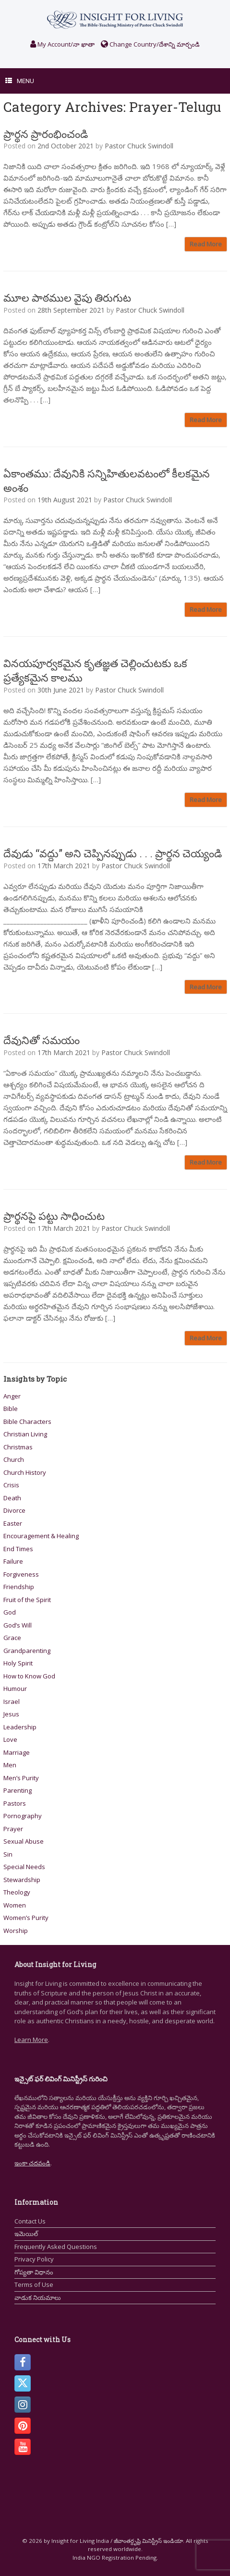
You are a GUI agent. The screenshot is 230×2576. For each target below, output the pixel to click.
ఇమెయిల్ (26, 2233)
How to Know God (29, 1676)
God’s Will (17, 1625)
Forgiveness (21, 1574)
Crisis (11, 1485)
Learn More (31, 2039)
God (9, 1612)
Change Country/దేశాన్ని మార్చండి (150, 44)
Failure (13, 1561)
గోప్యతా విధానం (33, 2272)
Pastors (14, 1803)
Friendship (18, 1586)
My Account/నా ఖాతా (62, 44)
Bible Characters (27, 1421)
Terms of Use (33, 2284)
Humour (15, 1688)
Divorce (14, 1510)
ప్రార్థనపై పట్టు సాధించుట (54, 1216)
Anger (12, 1396)
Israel (11, 1701)
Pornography (22, 1815)
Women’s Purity (25, 1917)
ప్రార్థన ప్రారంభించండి (45, 134)
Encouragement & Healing (41, 1535)
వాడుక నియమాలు (37, 2297)
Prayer (13, 1828)
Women (14, 1905)
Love (10, 1739)
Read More (206, 244)
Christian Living (25, 1434)
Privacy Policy (34, 2259)
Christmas (18, 1447)
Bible (10, 1408)
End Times (18, 1548)
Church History (24, 1472)
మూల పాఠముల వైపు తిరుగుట (67, 297)
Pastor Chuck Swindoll (139, 145)
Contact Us (30, 2221)
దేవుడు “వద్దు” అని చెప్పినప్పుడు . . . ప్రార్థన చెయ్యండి (112, 853)
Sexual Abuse (23, 1841)
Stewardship (21, 1879)
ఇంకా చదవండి (32, 2163)
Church (13, 1459)
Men (9, 1765)
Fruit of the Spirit (27, 1599)
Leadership (19, 1727)
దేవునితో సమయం (41, 1040)
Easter (12, 1523)
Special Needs (24, 1866)
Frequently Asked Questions (55, 2246)
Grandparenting (26, 1650)
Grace (12, 1637)
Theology (16, 1892)
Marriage (16, 1752)
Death (12, 1498)
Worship (15, 1930)
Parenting (17, 1790)
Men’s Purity (21, 1778)
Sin (7, 1854)
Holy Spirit (18, 1663)
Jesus (11, 1714)
